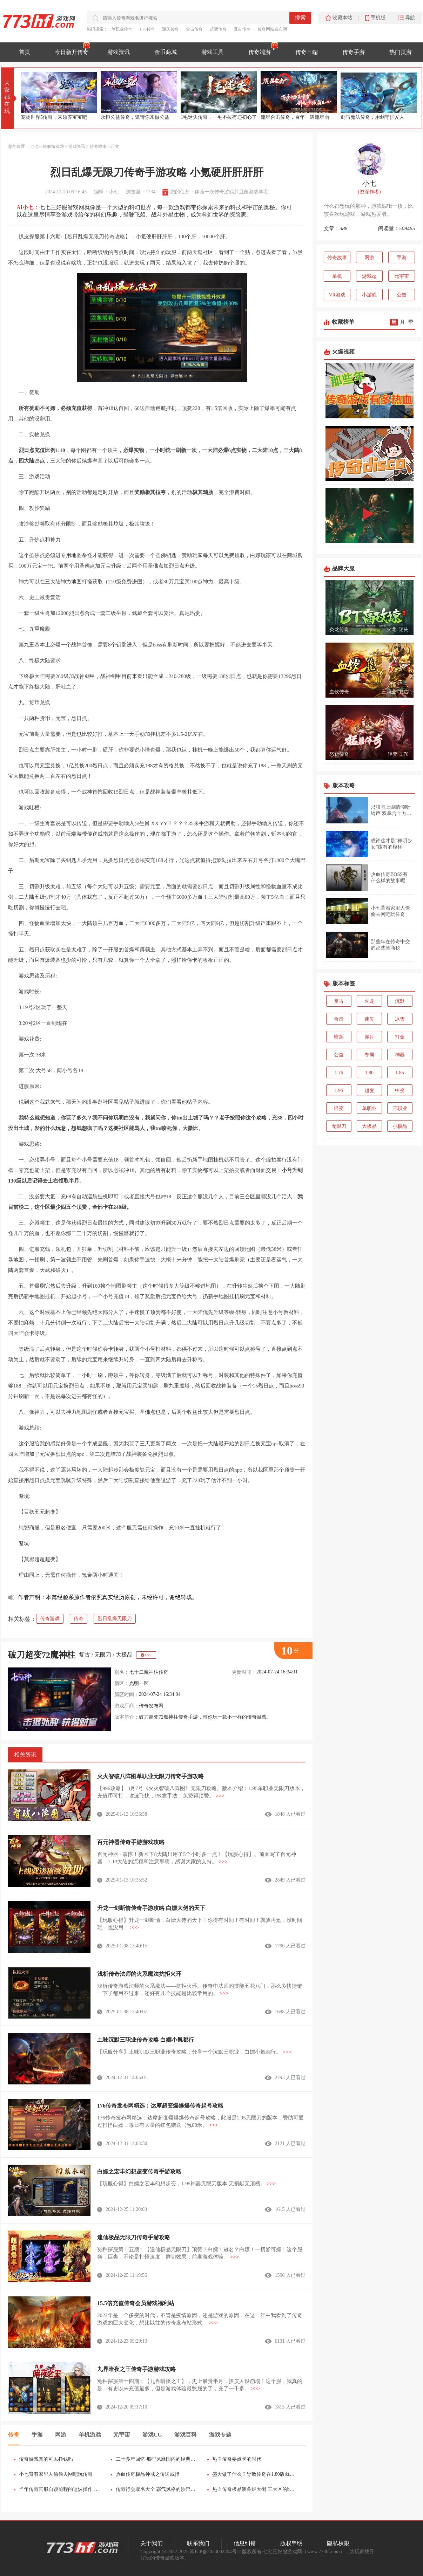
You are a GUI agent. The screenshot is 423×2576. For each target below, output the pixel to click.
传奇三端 (306, 52)
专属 (369, 1054)
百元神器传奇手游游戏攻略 (130, 1842)
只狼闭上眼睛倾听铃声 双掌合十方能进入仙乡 (391, 813)
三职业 (389, 691)
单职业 (369, 1108)
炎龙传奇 (339, 629)
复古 (84, 1655)
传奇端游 (259, 52)
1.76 (404, 754)
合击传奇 (194, 29)
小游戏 (369, 294)
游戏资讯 (118, 52)
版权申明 (291, 2543)
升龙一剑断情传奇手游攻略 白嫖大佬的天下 (151, 1908)
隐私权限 (338, 2543)
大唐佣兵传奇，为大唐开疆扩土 (55, 117)
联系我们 (198, 2543)
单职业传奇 (121, 29)
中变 (400, 1090)
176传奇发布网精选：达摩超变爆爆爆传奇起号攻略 (160, 2106)
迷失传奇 (170, 29)
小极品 (399, 1126)
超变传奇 (218, 29)
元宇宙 (401, 276)
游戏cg (369, 276)
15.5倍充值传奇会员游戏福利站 (135, 2303)
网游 (369, 257)
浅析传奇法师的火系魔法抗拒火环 (139, 1974)
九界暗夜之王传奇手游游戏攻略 (136, 2369)
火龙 (391, 629)
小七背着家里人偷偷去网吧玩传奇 (56, 2474)
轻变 (392, 754)
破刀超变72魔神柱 (41, 1654)
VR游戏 (337, 294)
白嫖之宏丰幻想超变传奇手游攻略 (139, 2171)
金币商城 (165, 52)
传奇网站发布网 (272, 29)
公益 (339, 1054)
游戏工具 (212, 52)
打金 (400, 1037)
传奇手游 (353, 52)
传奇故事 (98, 146)
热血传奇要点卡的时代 (236, 2459)
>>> (220, 1796)
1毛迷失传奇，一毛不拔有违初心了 (299, 117)
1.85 (399, 1072)
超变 (369, 1090)
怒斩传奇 (339, 754)
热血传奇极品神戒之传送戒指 (148, 2474)
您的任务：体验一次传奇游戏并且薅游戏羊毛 (219, 192)
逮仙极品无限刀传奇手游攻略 (133, 2237)
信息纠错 (245, 2543)
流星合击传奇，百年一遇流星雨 (375, 117)
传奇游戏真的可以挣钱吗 (46, 2459)
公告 (402, 294)
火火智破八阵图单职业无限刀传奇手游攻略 (150, 1776)
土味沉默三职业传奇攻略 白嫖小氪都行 (145, 2040)
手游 (402, 257)
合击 (339, 1019)
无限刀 (102, 1655)
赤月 (369, 1037)
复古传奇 (242, 29)
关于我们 (151, 2543)
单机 (337, 276)
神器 (400, 1054)
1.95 (339, 1090)
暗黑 (339, 1037)
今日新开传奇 (71, 52)
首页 (24, 52)
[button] (411, 96)
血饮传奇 (339, 691)
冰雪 (400, 1019)
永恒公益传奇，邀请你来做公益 (215, 117)
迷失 (404, 629)
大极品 (124, 1655)
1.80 (369, 1072)
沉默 (400, 1001)
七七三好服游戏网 (47, 146)
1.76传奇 (147, 29)
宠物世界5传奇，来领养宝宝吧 (134, 117)
